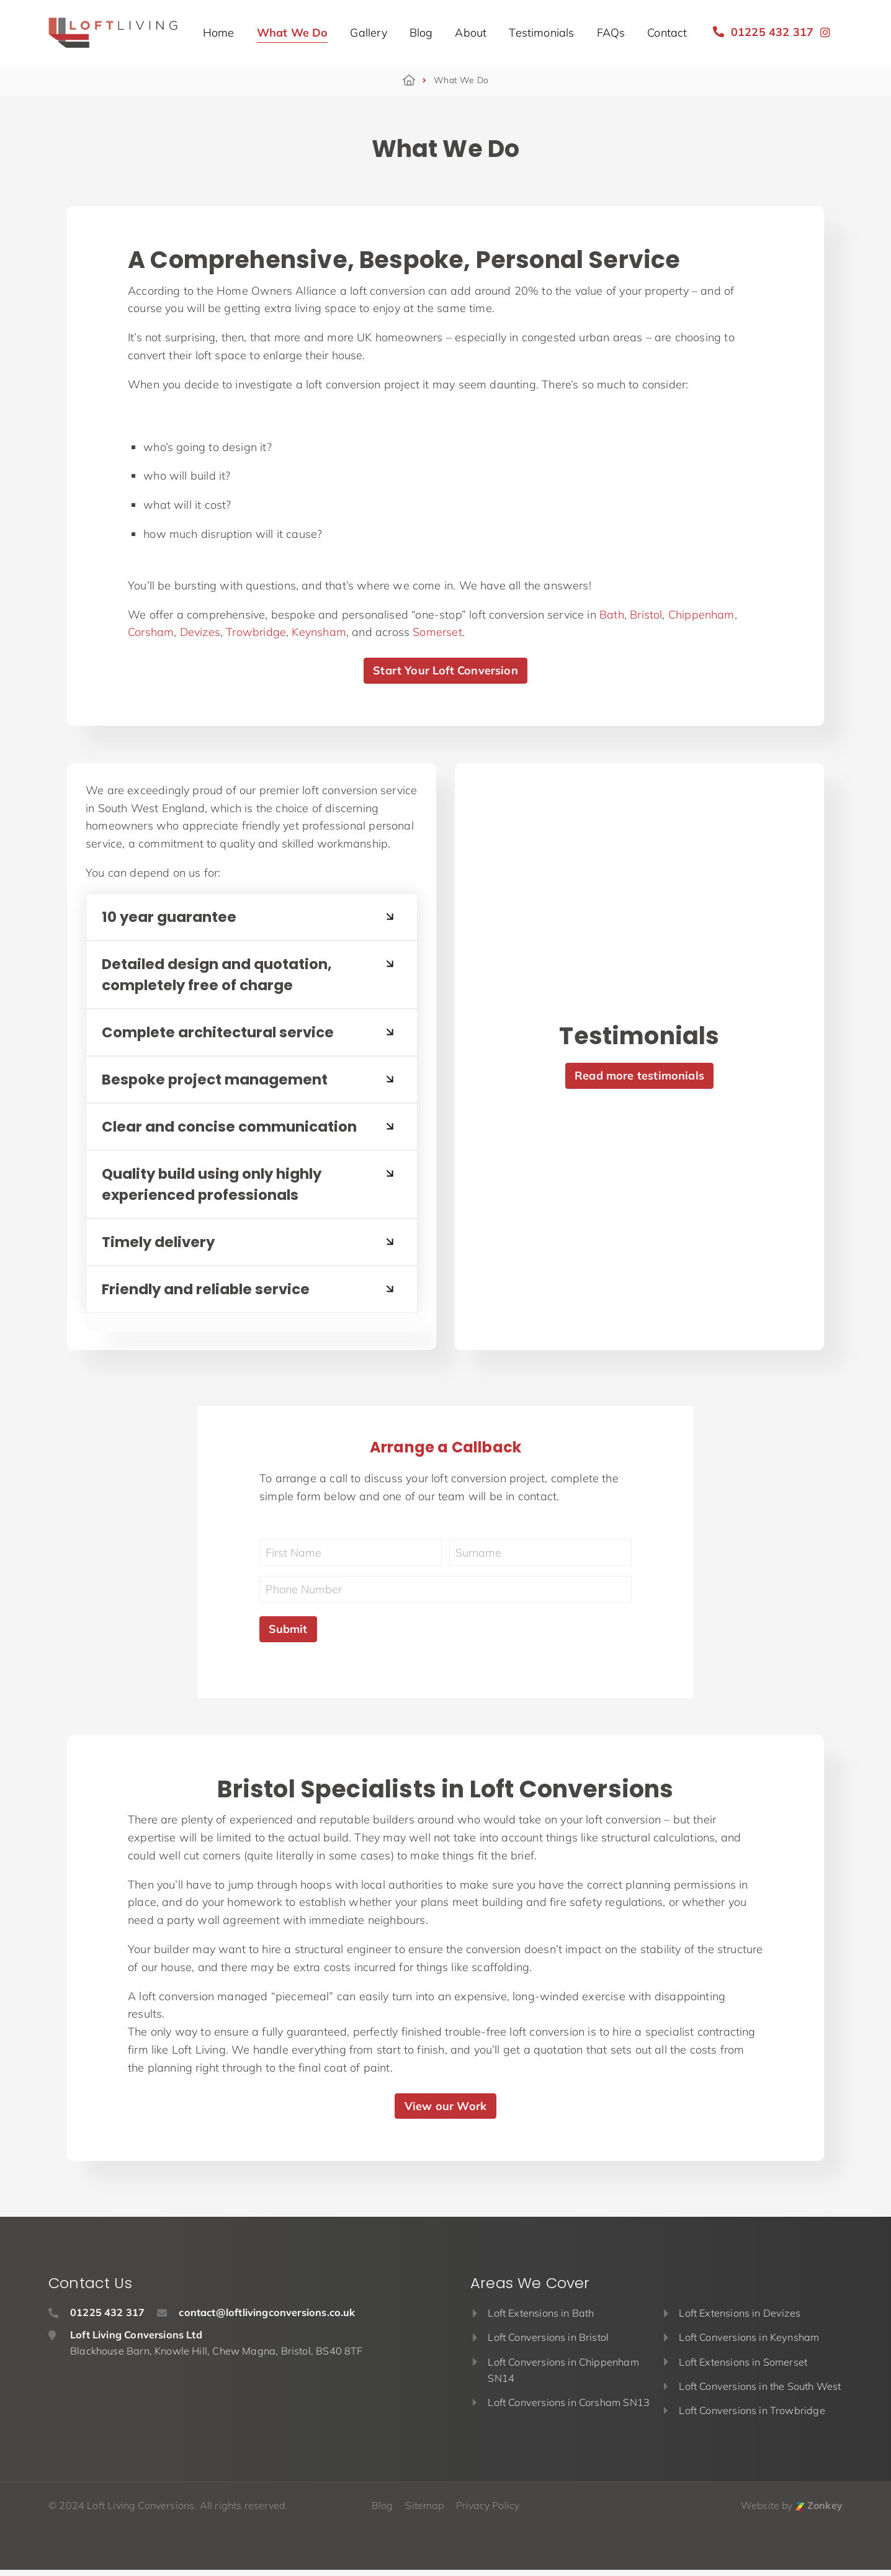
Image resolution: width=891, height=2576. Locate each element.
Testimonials (541, 32)
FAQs (611, 32)
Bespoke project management (218, 1082)
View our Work (445, 2112)
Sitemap (424, 2511)
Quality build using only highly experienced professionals (218, 1189)
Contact (667, 32)
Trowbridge (256, 632)
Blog (421, 32)
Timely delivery (161, 1247)
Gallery (368, 32)
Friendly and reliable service (210, 1295)
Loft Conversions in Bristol (548, 2343)
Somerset (437, 632)
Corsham (151, 632)
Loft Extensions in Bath (541, 2319)
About (470, 32)
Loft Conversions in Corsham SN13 (569, 2408)
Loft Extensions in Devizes (739, 2319)
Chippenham (701, 614)
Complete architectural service (222, 1034)
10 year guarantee (171, 917)
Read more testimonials (639, 1078)
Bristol (646, 614)
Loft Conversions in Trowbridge (752, 2416)
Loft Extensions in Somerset (743, 2368)
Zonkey (819, 2511)
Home (219, 32)
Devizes (200, 632)
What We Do (292, 32)
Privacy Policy (488, 2511)
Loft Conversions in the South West (760, 2392)
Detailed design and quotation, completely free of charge (222, 976)
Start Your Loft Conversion (445, 670)
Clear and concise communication (235, 1130)
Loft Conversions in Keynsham (749, 2343)
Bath (611, 614)
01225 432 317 (763, 32)
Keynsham (319, 632)
